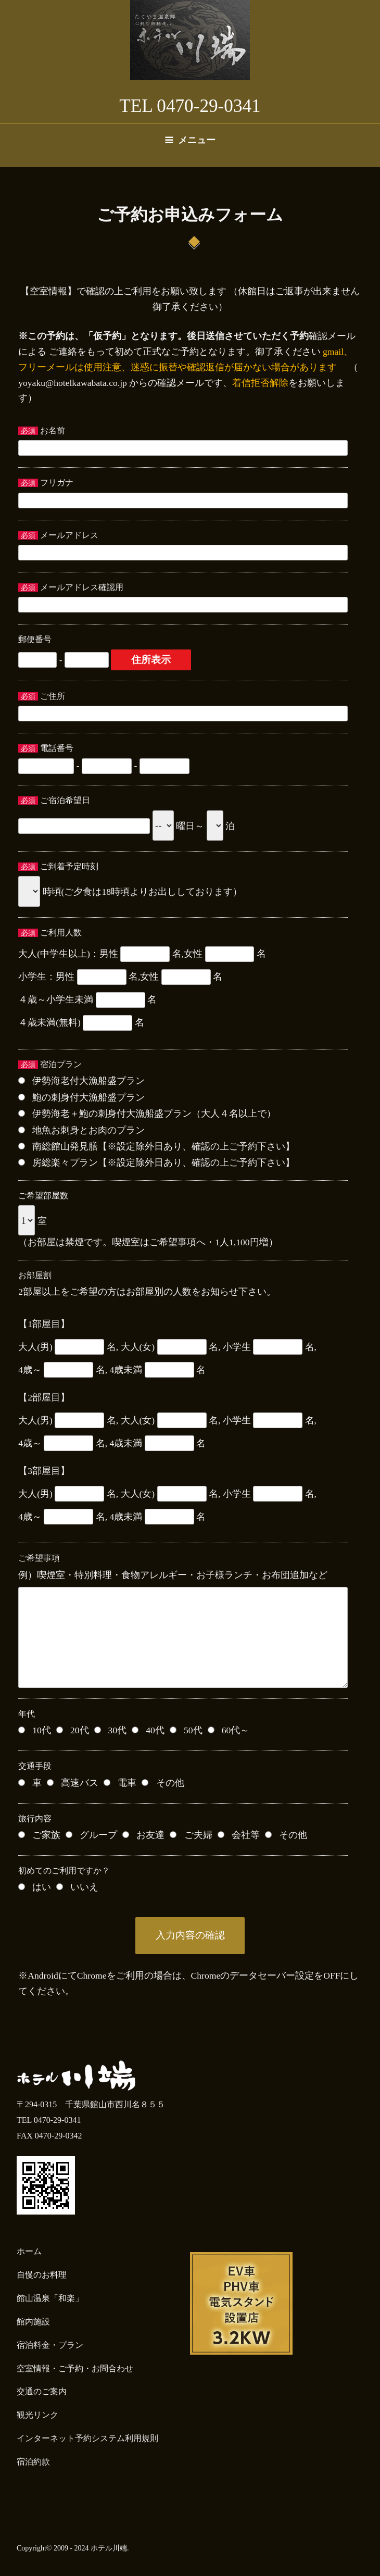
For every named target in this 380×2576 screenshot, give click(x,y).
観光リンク (37, 2414)
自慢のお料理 (42, 2274)
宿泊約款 (33, 2461)
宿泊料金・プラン (50, 2345)
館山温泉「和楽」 (50, 2298)
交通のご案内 (42, 2391)
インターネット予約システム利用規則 (87, 2438)
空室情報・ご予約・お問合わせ (75, 2368)
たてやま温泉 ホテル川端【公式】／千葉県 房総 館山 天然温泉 (190, 40)
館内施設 (33, 2321)
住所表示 (151, 659)
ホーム (29, 2251)
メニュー (190, 140)
